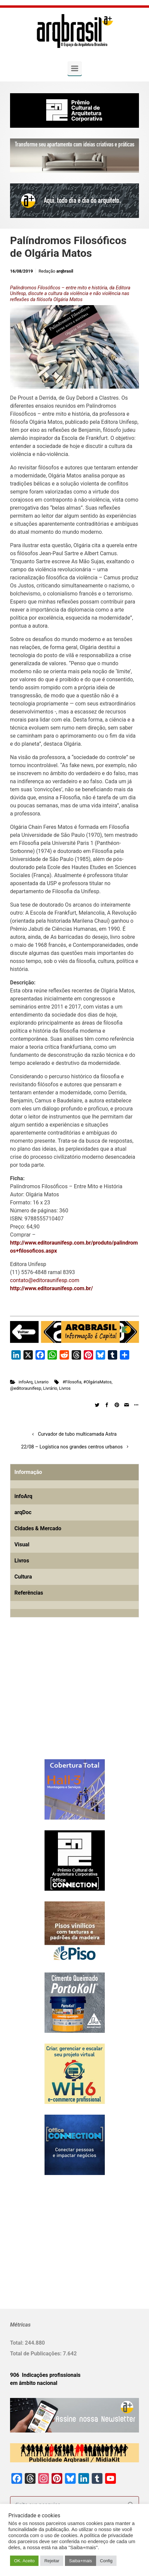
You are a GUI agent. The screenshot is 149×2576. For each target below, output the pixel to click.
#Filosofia (72, 1381)
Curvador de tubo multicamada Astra (77, 1434)
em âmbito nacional (33, 2383)
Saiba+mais (80, 2560)
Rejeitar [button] (51, 2560)
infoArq (26, 1381)
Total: (17, 2343)
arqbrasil (64, 271)
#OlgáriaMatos (97, 1381)
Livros (65, 1388)
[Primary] (75, 68)
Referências (28, 1593)
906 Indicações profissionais (45, 2375)
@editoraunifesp (25, 1388)
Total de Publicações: (36, 2353)
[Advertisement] (52, 1699)
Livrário (50, 1388)
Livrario (41, 1381)
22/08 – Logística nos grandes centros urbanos (72, 1447)
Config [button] (106, 2560)
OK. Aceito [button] (24, 2560)
